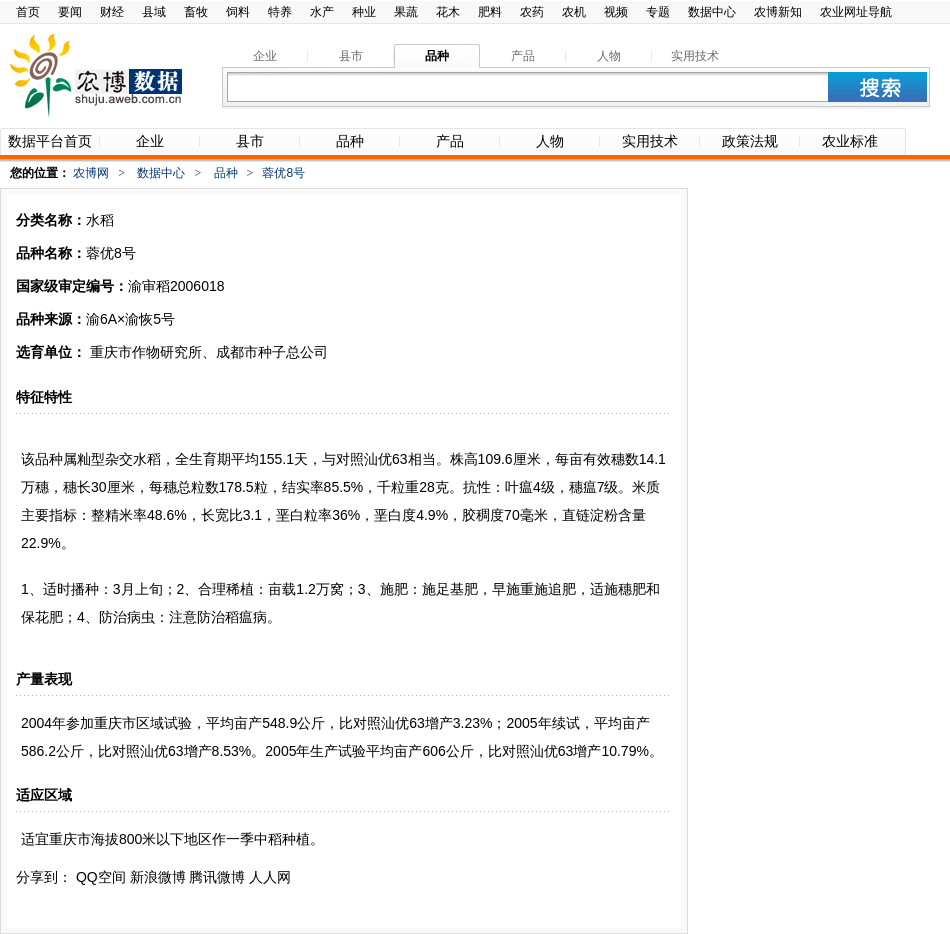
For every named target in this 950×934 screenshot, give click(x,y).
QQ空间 (101, 877)
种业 (364, 12)
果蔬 (406, 12)
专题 (658, 12)
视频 (616, 12)
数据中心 (712, 12)
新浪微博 (158, 877)
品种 (226, 173)
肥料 (490, 12)
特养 (280, 12)
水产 (322, 12)
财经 (112, 12)
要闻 (70, 12)
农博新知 (778, 12)
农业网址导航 (856, 12)
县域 (154, 12)
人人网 (270, 877)
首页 (28, 12)
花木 (448, 12)
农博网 (91, 173)
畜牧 (196, 12)
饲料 (238, 12)
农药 (532, 12)
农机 (574, 12)
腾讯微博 (217, 877)
